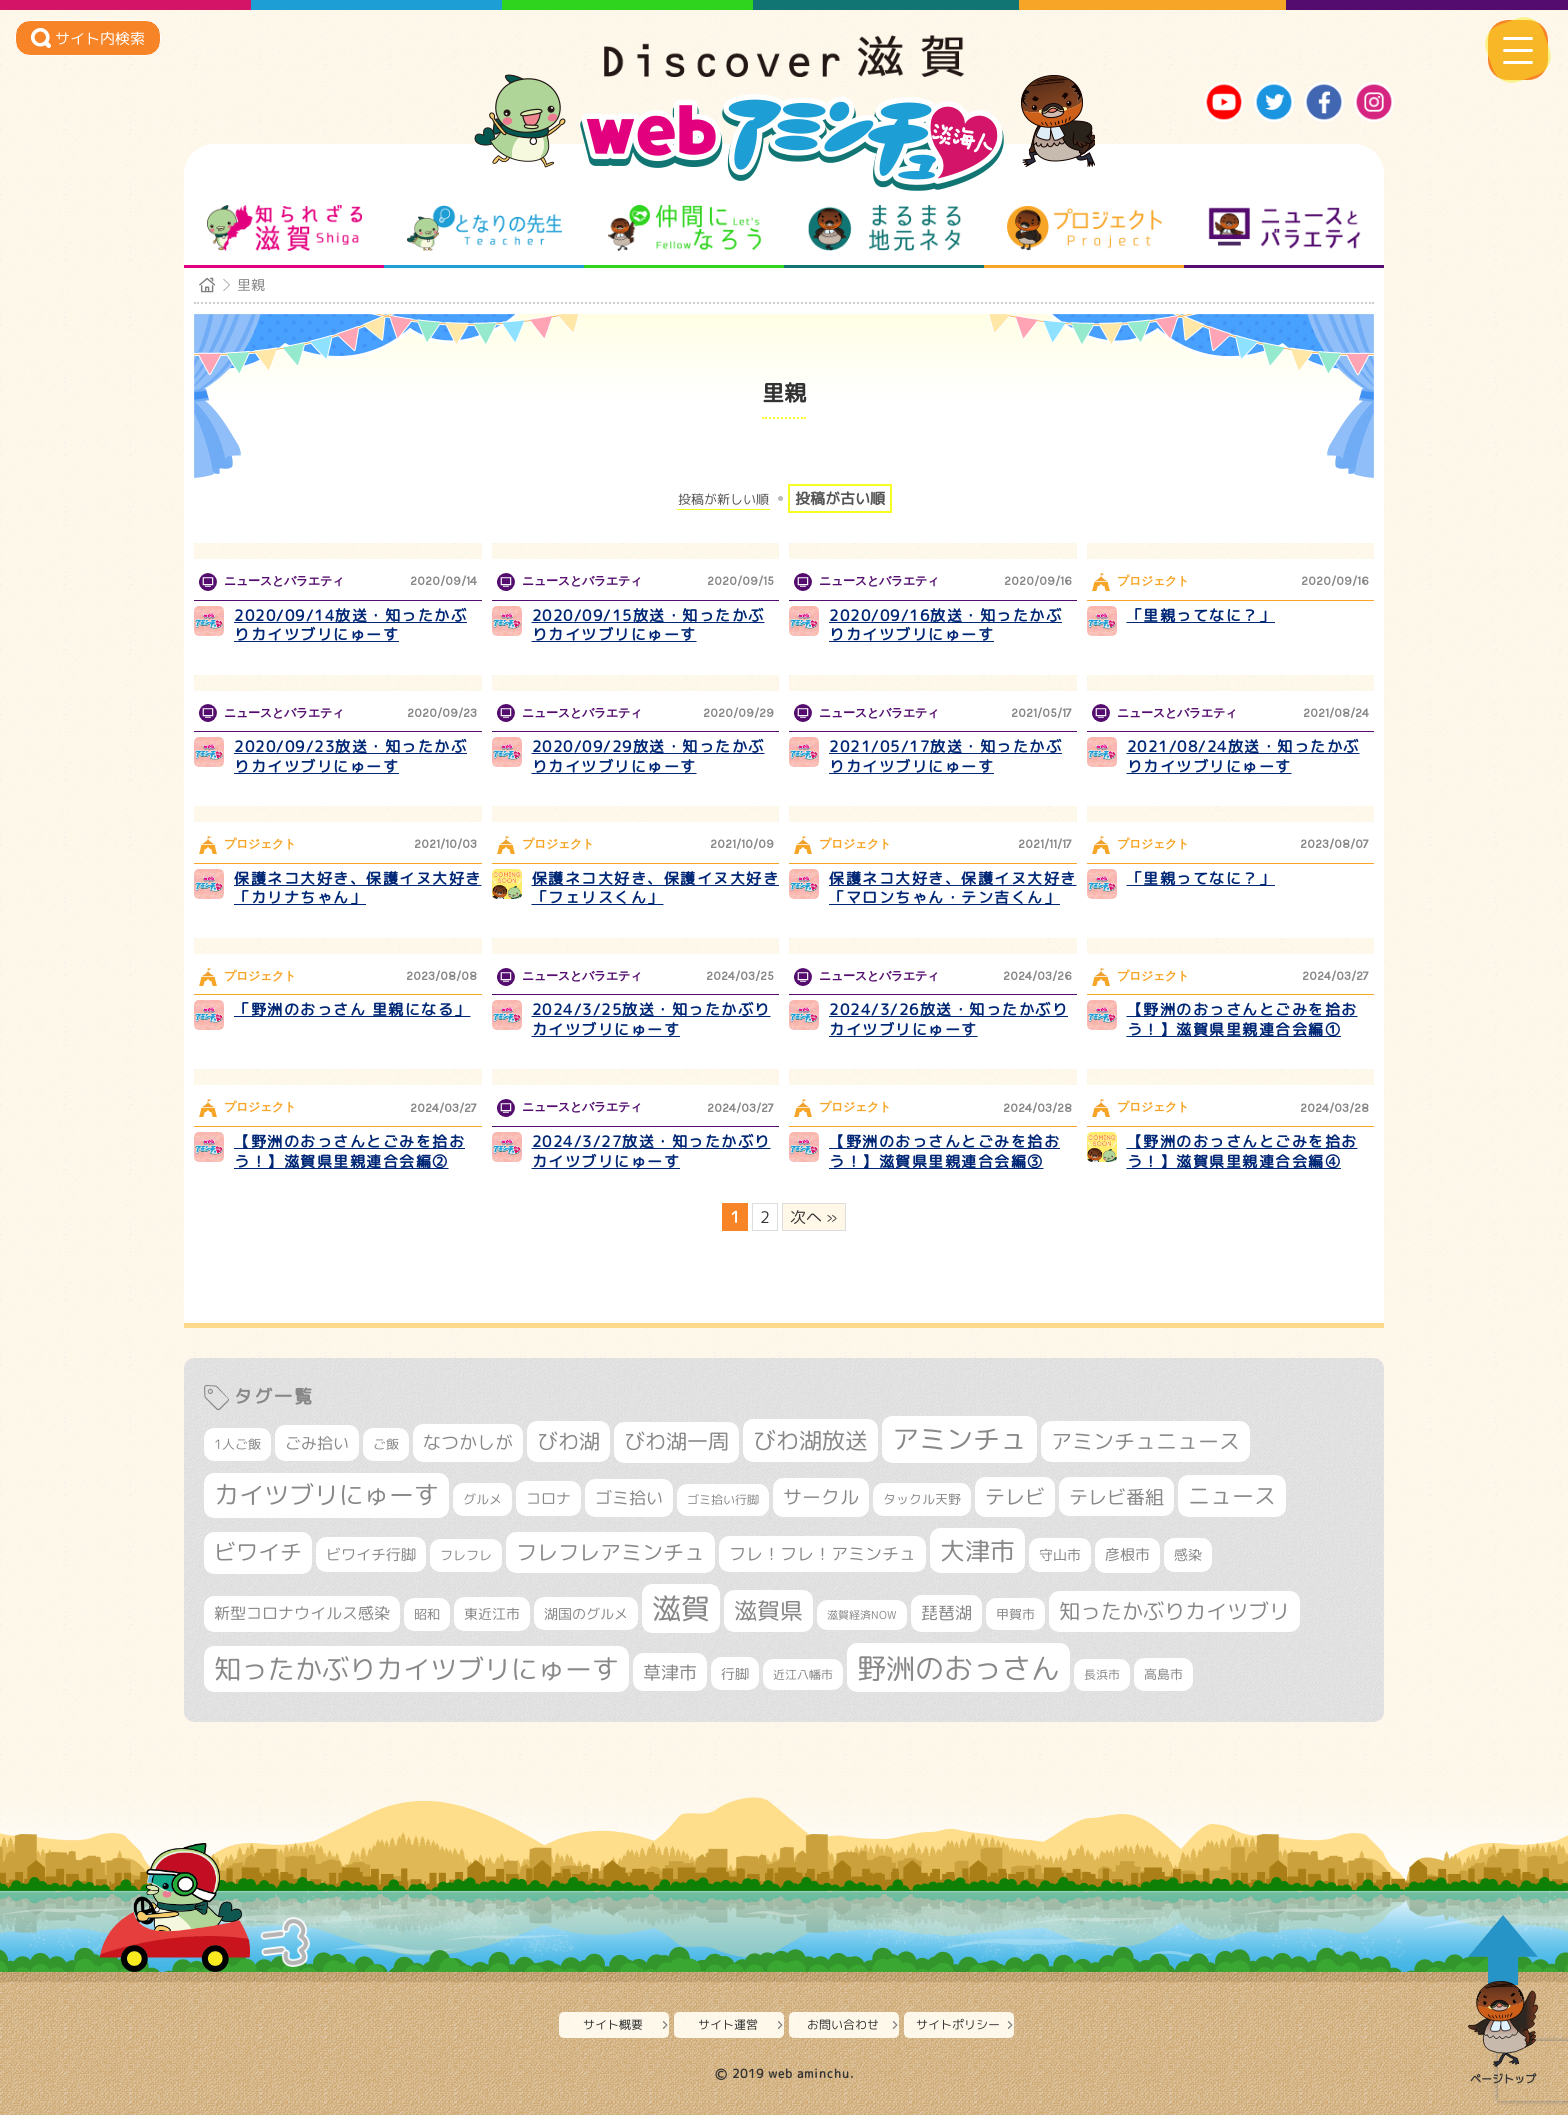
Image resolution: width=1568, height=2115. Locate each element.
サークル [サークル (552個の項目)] (821, 1497)
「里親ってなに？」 (1201, 615)
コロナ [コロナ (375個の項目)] (548, 1498)
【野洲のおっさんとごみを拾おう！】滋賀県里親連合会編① (1242, 1019)
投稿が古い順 (840, 498)
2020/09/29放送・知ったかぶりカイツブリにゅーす (648, 756)
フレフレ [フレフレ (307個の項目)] (466, 1555)
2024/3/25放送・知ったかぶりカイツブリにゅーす (651, 1019)
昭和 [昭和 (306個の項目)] (427, 1614)
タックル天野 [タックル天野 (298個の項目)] (922, 1499)
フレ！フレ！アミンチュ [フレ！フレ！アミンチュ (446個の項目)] (822, 1553)
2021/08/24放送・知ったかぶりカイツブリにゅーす (1243, 756)
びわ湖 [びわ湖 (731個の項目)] (568, 1441)
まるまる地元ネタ (884, 228)
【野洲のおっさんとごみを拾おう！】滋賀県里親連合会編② (349, 1151)
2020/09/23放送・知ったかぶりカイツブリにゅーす (350, 756)
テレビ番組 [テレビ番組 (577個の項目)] (1116, 1496)
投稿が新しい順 (723, 499)
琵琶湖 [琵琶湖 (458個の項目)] (946, 1612)
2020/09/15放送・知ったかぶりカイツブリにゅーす (648, 625)
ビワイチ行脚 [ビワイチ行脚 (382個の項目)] (371, 1554)
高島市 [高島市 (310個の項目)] (1163, 1674)
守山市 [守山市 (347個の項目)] (1060, 1555)
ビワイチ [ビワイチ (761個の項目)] (258, 1552)
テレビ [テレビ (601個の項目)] (1015, 1496)
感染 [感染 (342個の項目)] (1188, 1555)
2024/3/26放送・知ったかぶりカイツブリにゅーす (948, 1019)
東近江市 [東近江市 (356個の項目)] (492, 1614)
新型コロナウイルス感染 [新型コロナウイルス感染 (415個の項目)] (302, 1613)
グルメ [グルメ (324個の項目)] (482, 1499)
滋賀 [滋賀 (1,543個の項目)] (681, 1608)
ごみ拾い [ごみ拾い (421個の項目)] (317, 1443)
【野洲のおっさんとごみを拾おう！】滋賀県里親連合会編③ (944, 1151)
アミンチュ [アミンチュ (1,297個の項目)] (959, 1439)
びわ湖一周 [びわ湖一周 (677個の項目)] (676, 1441)
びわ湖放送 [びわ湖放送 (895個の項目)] (810, 1440)
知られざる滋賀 (284, 228)
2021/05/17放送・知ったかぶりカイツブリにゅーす (945, 756)
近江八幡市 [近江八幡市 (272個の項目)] (803, 1674)
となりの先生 (484, 228)
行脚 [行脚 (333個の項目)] (735, 1673)
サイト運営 (728, 2024)
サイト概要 (613, 2024)
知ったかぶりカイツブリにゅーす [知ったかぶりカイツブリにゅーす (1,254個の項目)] (416, 1669)
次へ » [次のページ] (814, 1217)
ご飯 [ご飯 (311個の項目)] (386, 1444)
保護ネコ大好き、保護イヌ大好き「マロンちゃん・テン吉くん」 (953, 888)
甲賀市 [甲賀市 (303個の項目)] (1015, 1614)
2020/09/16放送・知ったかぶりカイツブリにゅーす (945, 625)
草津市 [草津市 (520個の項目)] (670, 1672)
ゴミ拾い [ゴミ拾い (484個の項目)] (629, 1497)
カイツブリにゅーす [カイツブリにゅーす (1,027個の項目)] (326, 1494)
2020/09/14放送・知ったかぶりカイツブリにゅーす (350, 625)
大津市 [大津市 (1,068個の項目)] (977, 1550)
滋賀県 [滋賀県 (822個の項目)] (768, 1610)
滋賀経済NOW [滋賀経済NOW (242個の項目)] (862, 1615)
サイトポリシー (958, 2024)
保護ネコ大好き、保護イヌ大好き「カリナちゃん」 (358, 888)
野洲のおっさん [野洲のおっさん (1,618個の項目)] (958, 1667)
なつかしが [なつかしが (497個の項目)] (468, 1442)
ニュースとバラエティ (1284, 228)
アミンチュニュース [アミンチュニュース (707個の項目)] (1145, 1441)
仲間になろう (684, 228)
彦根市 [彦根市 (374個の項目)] (1127, 1554)
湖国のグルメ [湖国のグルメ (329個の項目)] (586, 1613)
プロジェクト (1084, 228)
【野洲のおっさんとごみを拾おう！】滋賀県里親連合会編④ (1242, 1151)
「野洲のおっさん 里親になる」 (352, 1009)
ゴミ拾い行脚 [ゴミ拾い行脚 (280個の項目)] (723, 1499)
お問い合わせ (843, 2024)
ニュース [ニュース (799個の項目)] (1232, 1495)
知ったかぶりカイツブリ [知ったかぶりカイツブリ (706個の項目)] (1174, 1611)
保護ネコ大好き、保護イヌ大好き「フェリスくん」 (656, 888)
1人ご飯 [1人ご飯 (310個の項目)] (237, 1444)
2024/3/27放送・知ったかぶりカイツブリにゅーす (651, 1151)
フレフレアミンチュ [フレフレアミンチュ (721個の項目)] (610, 1552)
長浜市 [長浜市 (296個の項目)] (1102, 1674)
